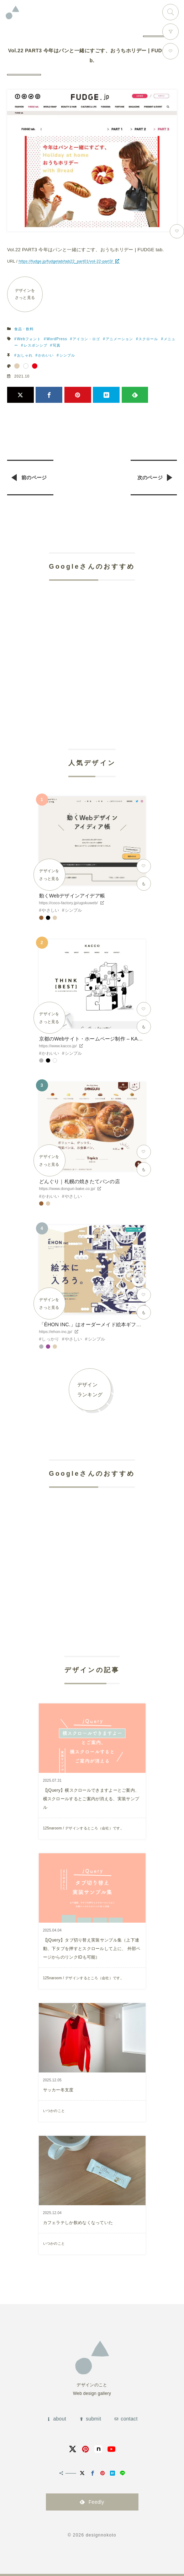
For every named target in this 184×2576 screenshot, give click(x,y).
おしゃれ (25, 355)
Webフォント (29, 339)
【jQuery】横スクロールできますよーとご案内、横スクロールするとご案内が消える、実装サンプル (91, 1799)
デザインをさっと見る (25, 294)
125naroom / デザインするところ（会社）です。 (83, 1828)
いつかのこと (54, 2111)
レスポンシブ (35, 345)
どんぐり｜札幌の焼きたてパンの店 (79, 1181)
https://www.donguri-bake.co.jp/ (67, 1188)
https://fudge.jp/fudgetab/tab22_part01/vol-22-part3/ (66, 261)
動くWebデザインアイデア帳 (72, 896)
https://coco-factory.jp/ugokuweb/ (68, 903)
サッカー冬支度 (58, 2089)
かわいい (46, 355)
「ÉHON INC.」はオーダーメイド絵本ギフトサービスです (105, 1324)
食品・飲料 (24, 329)
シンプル (67, 355)
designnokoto (101, 2535)
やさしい (50, 910)
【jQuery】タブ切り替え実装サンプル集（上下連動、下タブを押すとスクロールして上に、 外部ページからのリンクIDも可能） (92, 1949)
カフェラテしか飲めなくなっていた (78, 2222)
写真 (57, 345)
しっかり (50, 1339)
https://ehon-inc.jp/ (55, 1331)
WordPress (57, 339)
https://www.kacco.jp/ (58, 1046)
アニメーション (119, 339)
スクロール (148, 339)
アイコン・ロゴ (86, 339)
